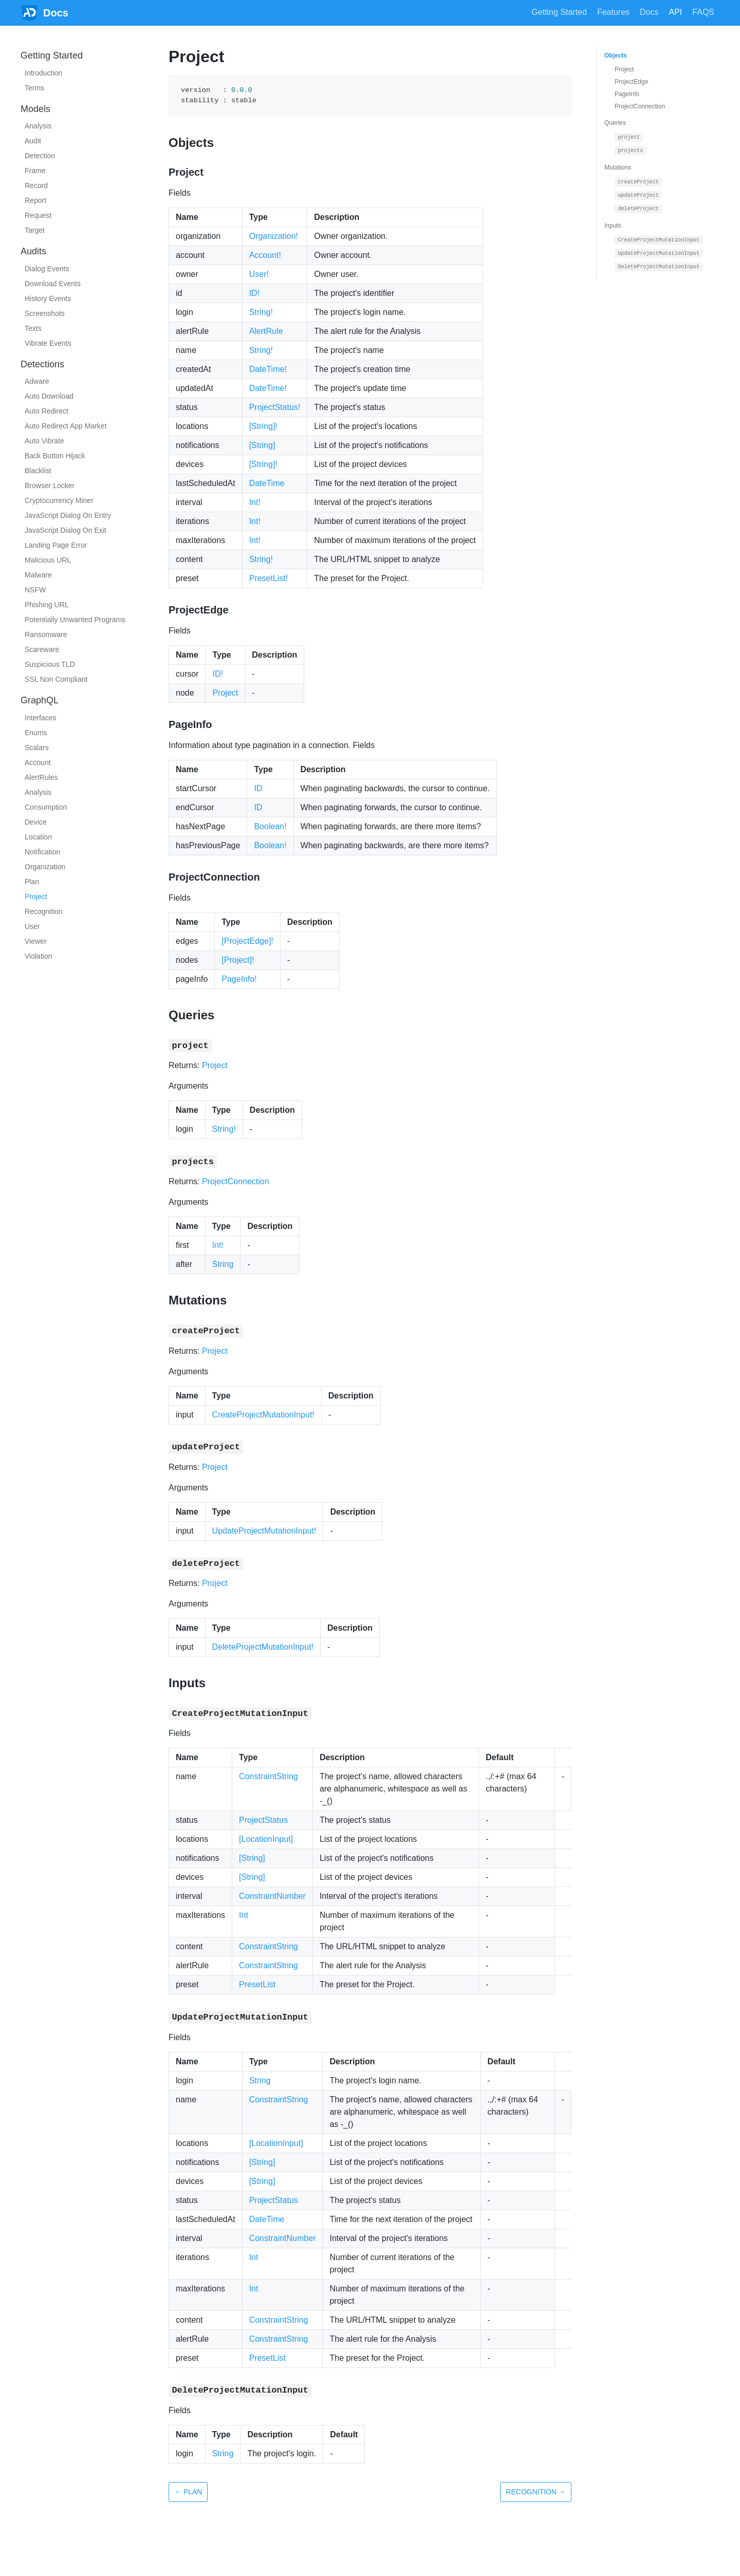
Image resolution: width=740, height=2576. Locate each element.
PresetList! (268, 578)
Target (35, 230)
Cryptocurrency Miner (59, 500)
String (223, 1264)
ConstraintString (268, 1776)
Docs (649, 12)
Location (38, 837)
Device (36, 822)
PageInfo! (239, 979)
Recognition (44, 911)
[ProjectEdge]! (247, 941)
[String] (262, 445)
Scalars (37, 747)
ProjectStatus (263, 1820)
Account (38, 762)
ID (258, 788)
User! (259, 274)
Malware (38, 575)
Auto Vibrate (44, 441)
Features (613, 12)
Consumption (46, 807)
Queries (615, 122)
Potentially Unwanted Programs (75, 619)
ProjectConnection (235, 1181)
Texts (33, 328)
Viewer (36, 941)
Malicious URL (48, 560)
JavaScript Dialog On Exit (65, 530)
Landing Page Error (56, 545)
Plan (32, 882)
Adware (37, 381)
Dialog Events (47, 269)
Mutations (617, 167)
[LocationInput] (266, 1839)
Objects (615, 55)
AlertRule (266, 331)
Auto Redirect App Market (66, 426)
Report (35, 200)
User (32, 926)
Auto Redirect (46, 411)
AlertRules (41, 777)
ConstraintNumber (272, 1896)
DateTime (267, 483)
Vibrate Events (48, 343)
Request (38, 215)
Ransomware (46, 634)
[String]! (263, 426)
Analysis (38, 126)
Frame (35, 170)
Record (36, 185)
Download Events (53, 283)
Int (243, 1915)
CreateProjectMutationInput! (263, 1414)
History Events (48, 298)
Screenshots (45, 313)
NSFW (35, 590)
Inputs (612, 225)
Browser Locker (50, 485)
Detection (40, 156)
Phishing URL (47, 605)
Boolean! (270, 826)
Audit (33, 141)
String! (261, 312)
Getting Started (559, 12)
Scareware (42, 649)
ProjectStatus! (275, 407)
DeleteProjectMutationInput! (262, 1646)
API (675, 12)
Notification (42, 852)
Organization (45, 867)
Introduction (43, 73)
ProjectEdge (631, 81)
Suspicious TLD (50, 664)
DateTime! (268, 369)
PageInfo (627, 94)
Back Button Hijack (55, 456)
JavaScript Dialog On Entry (68, 515)
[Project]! (237, 960)
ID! (254, 293)
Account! (265, 255)
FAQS (703, 12)
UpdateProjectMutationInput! (264, 1530)
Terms (34, 88)
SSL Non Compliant (56, 679)
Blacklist (38, 470)
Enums (36, 733)
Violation (38, 956)
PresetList (257, 1984)
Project (36, 896)
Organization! (273, 236)
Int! (255, 502)
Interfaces (40, 718)
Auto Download (49, 396)
